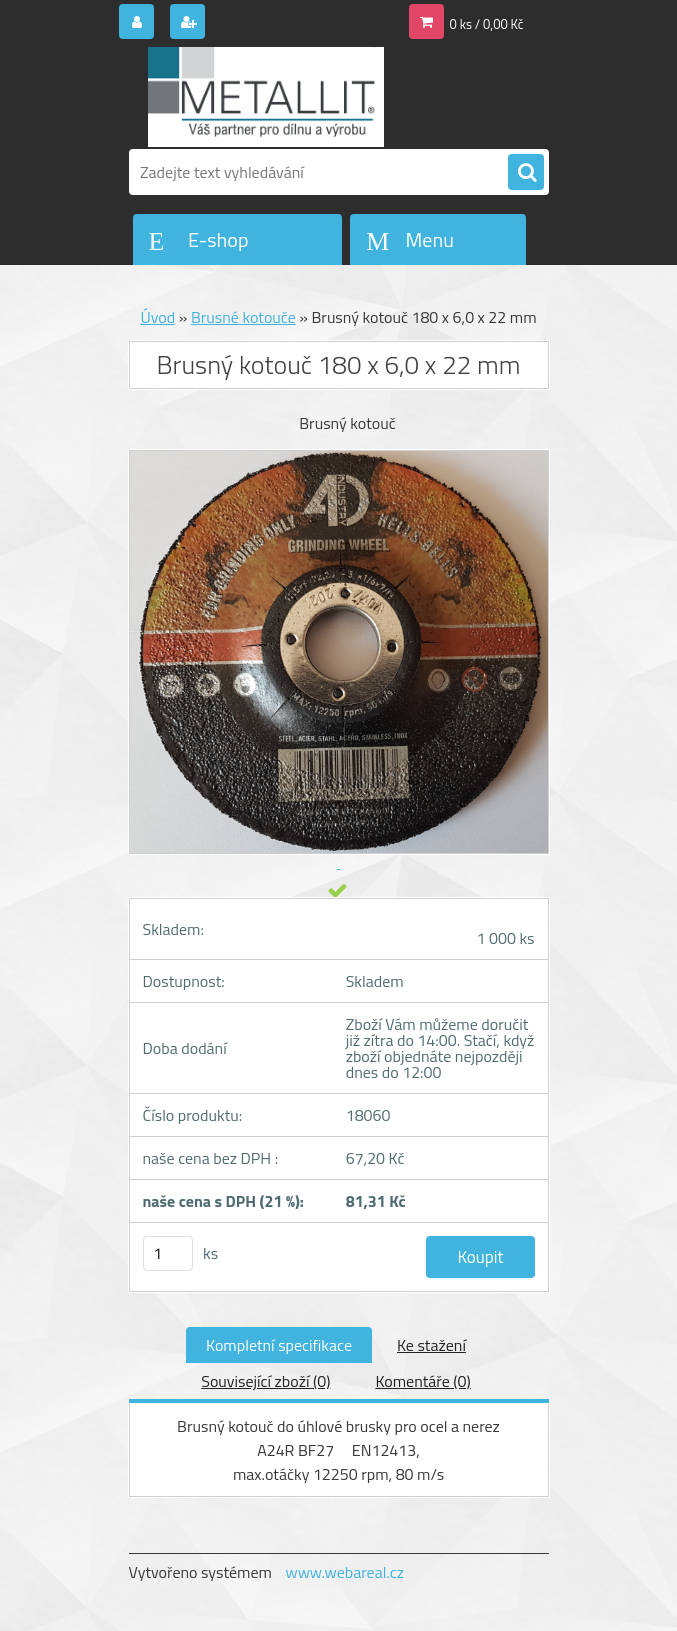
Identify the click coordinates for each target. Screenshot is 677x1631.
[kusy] (168, 1253)
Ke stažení (431, 1345)
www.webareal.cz (344, 1572)
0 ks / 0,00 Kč (487, 24)
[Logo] (266, 97)
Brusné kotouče (243, 317)
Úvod (157, 317)
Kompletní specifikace (279, 1345)
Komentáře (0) (422, 1381)
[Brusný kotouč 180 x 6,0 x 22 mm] (339, 662)
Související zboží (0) (265, 1381)
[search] (526, 173)
